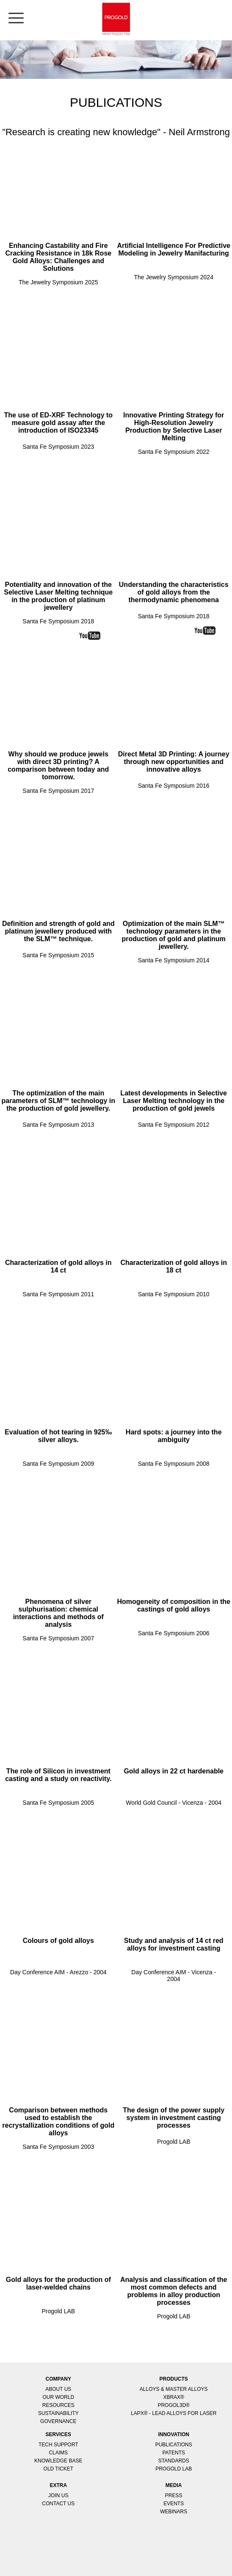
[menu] (12, 13)
